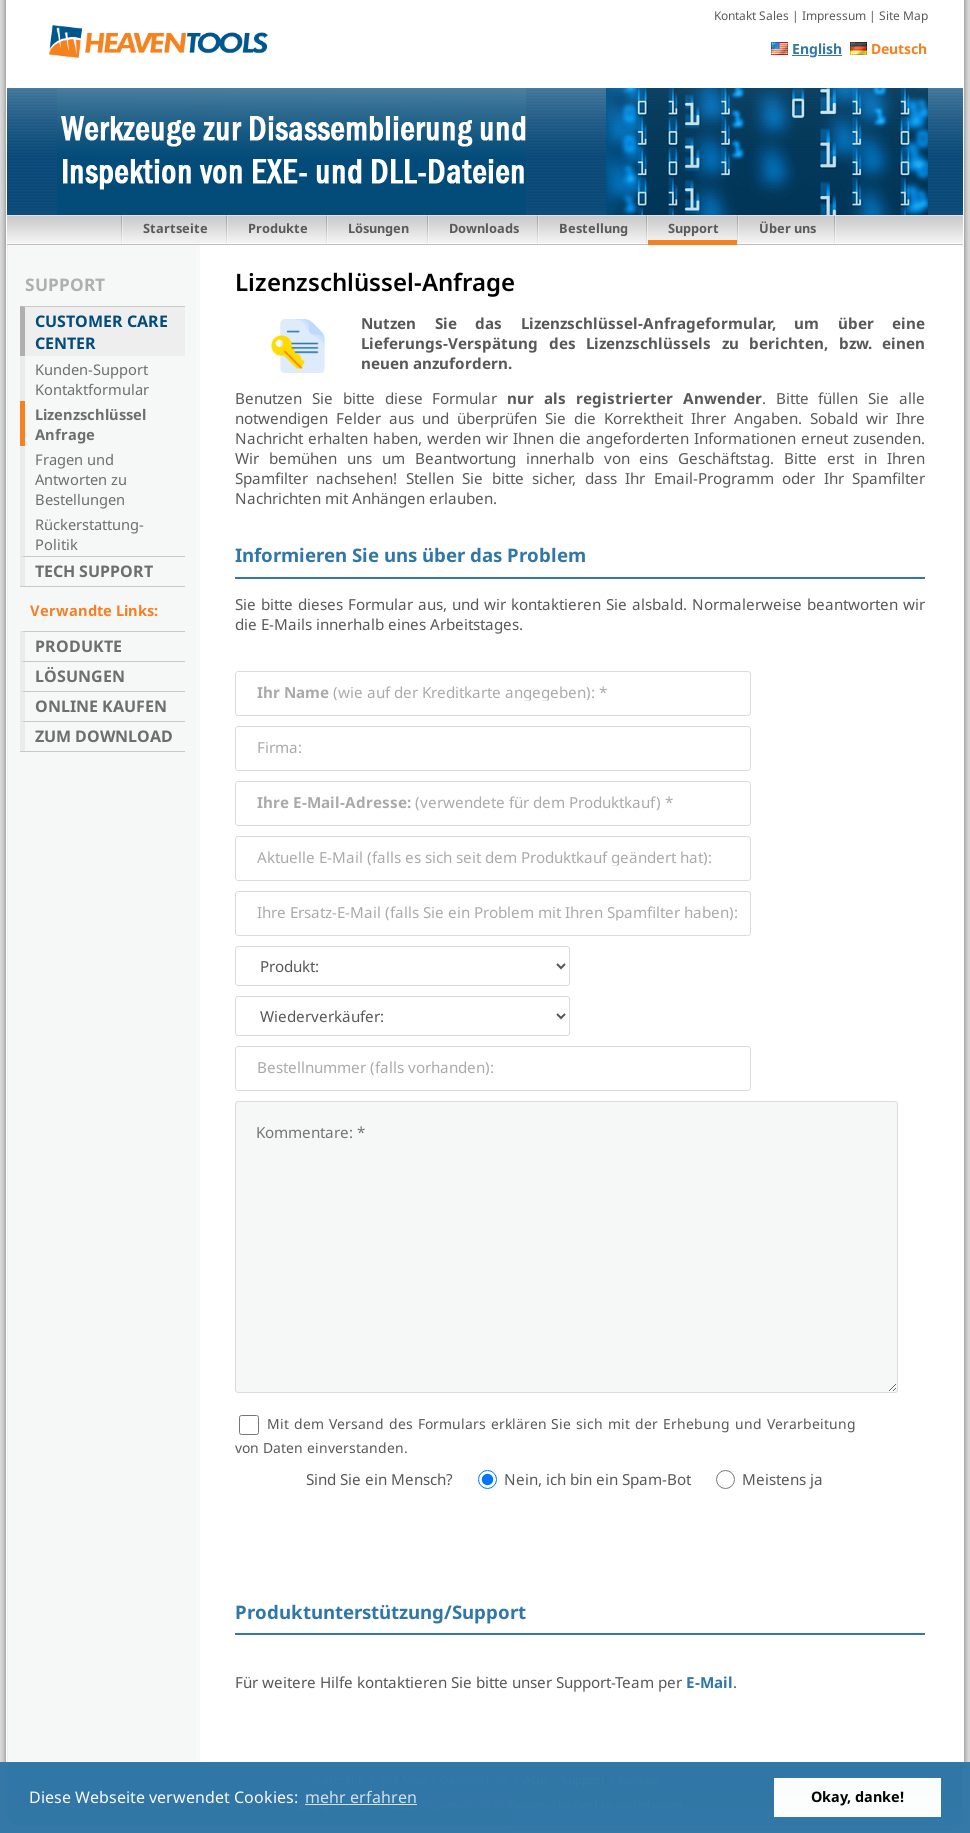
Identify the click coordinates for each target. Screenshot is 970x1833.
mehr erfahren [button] (361, 1797)
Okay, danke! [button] (857, 1796)
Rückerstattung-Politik (89, 534)
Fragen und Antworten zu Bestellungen (81, 479)
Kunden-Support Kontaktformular (92, 379)
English (817, 48)
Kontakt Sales (751, 15)
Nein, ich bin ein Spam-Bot (597, 1479)
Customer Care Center (101, 332)
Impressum (834, 15)
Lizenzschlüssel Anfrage (90, 424)
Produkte (278, 228)
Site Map (903, 15)
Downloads (484, 228)
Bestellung (593, 228)
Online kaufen (101, 706)
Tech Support (94, 571)
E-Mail (709, 1682)
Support (693, 228)
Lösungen (378, 228)
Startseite (175, 228)
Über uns (787, 228)
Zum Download (104, 736)
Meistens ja (782, 1479)
